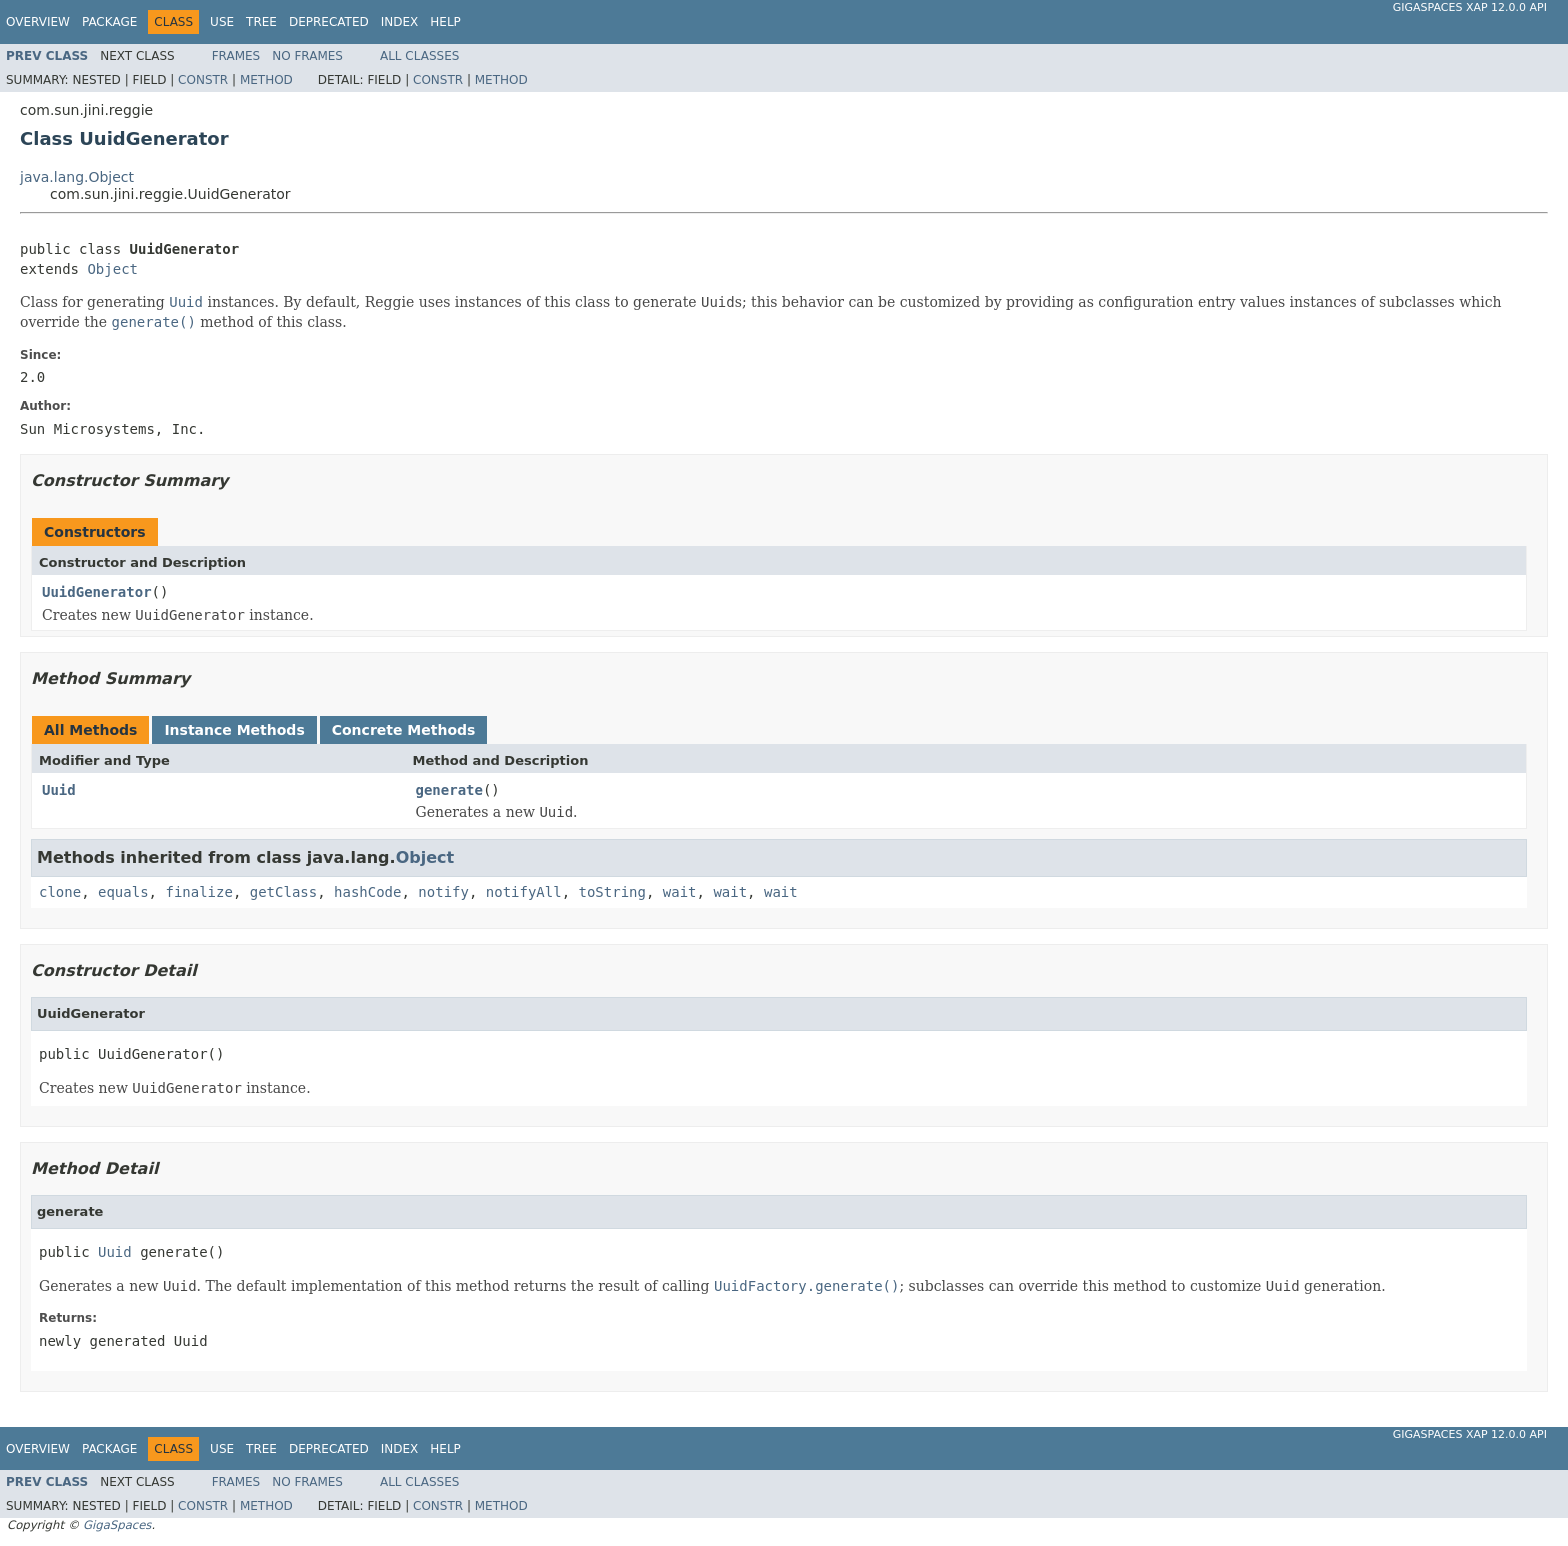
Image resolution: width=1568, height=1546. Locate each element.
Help (445, 22)
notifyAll (524, 892)
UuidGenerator (97, 592)
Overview (38, 22)
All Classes (419, 56)
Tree (261, 22)
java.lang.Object (77, 177)
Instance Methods (234, 730)
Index (400, 22)
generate (449, 790)
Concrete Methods (404, 730)
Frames (236, 56)
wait (680, 892)
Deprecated (329, 22)
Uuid (59, 790)
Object (112, 269)
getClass (283, 892)
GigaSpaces (117, 1525)
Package (109, 22)
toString (612, 892)
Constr (203, 80)
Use (222, 22)
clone (60, 892)
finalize (198, 892)
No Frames (307, 56)
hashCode (367, 892)
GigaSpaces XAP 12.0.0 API (1470, 7)
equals (123, 892)
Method (266, 80)
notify (443, 892)
